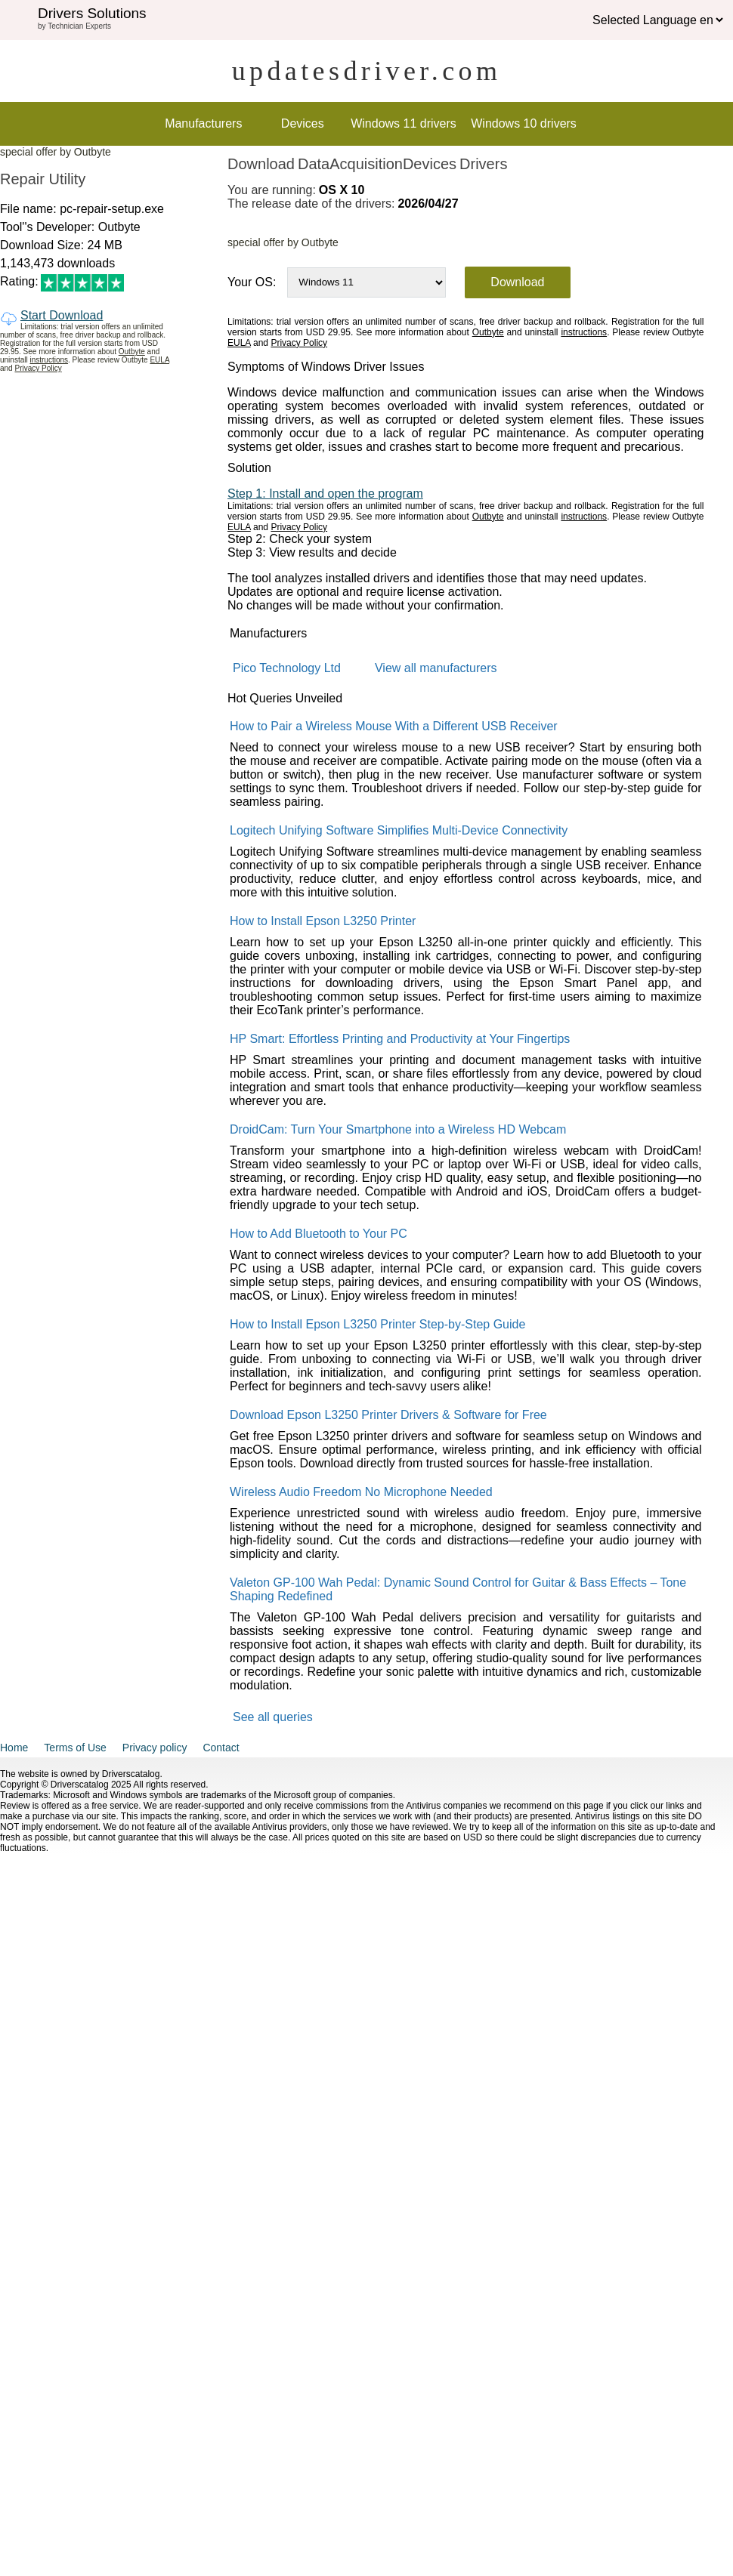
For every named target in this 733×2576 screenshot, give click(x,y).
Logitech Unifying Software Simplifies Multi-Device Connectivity (399, 830)
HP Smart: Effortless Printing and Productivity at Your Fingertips (400, 1038)
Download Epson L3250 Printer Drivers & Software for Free (388, 1414)
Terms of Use (75, 1747)
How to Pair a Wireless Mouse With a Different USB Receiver (394, 726)
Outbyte (132, 351)
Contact (221, 1747)
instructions (48, 360)
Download (517, 282)
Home (14, 1747)
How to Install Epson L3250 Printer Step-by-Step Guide (377, 1324)
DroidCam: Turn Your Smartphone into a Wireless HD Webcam (398, 1129)
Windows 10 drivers (524, 123)
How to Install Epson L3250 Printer (323, 921)
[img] (19, 20)
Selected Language (644, 20)
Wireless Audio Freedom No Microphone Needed (361, 1491)
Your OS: (251, 282)
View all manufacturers (436, 668)
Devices (302, 123)
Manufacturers (203, 123)
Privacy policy (154, 1747)
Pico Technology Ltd (287, 668)
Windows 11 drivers (403, 123)
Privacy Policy (37, 368)
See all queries (273, 1717)
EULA (159, 360)
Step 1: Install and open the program (325, 493)
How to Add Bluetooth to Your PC (318, 1233)
